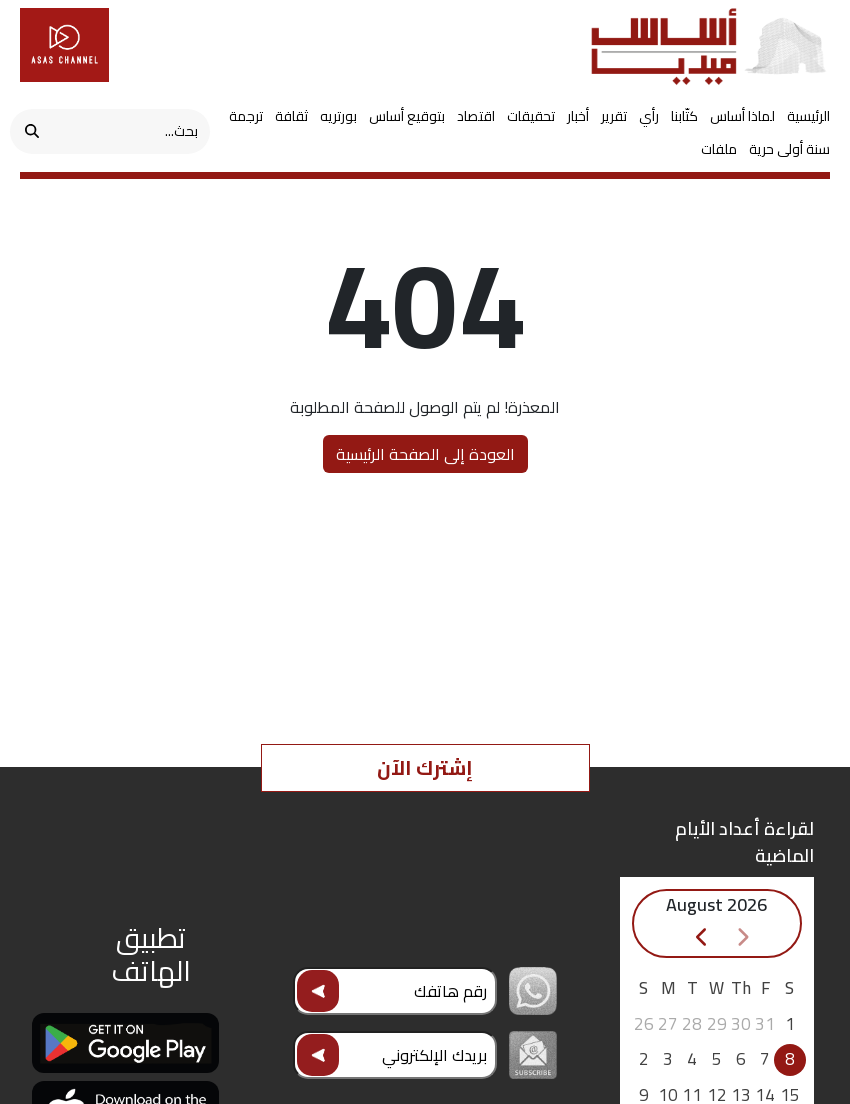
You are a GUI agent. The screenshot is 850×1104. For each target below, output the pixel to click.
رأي (649, 116)
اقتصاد (476, 116)
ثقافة (291, 116)
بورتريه (338, 116)
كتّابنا (684, 116)
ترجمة (246, 116)
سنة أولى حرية (789, 149)
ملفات (719, 149)
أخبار (578, 116)
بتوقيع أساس (407, 116)
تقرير (614, 116)
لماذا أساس (742, 116)
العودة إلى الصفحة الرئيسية (425, 454)
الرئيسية (808, 116)
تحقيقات (531, 116)
